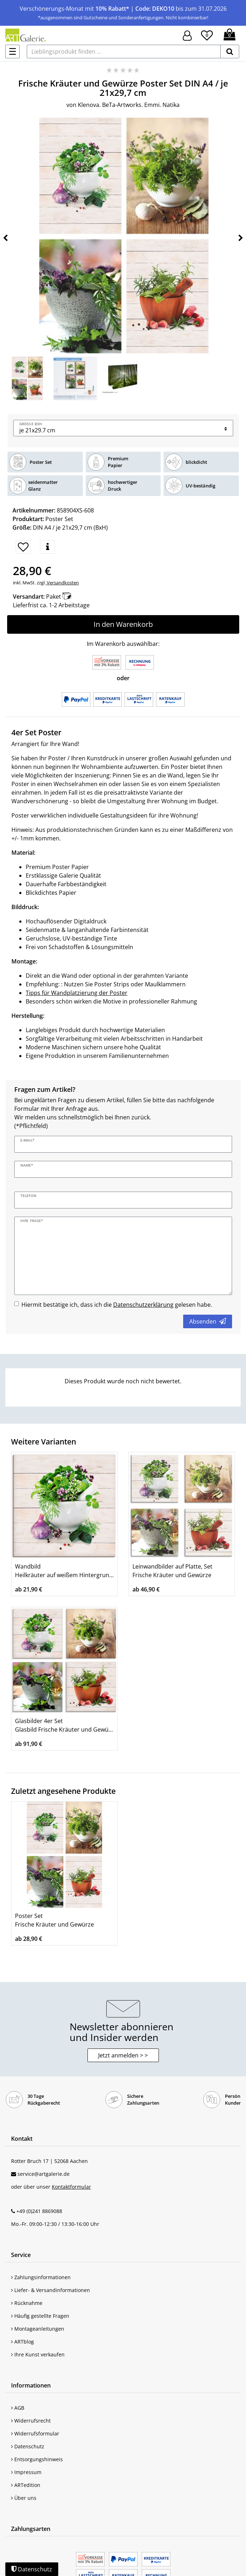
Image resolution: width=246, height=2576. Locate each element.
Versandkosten (62, 582)
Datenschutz (27, 2446)
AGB (17, 2407)
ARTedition (25, 2485)
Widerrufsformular (35, 2433)
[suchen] (229, 51)
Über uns (23, 2497)
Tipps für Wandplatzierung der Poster (76, 993)
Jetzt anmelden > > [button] (123, 2055)
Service (21, 2255)
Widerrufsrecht (31, 2420)
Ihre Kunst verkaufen (38, 2354)
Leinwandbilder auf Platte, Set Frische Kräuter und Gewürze (172, 1570)
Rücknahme (26, 2303)
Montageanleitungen (37, 2328)
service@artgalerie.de (43, 2173)
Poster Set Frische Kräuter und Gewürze (54, 1920)
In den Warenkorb (123, 624)
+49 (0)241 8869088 (39, 2211)
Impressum (26, 2472)
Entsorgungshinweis (37, 2459)
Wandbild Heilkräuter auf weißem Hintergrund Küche (64, 1570)
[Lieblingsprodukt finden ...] (124, 51)
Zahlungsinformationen (41, 2277)
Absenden (207, 1321)
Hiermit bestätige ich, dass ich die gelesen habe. (116, 1305)
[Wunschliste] (207, 34)
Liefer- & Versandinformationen (50, 2290)
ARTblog (22, 2341)
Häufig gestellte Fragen (40, 2315)
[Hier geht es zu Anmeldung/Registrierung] (187, 35)
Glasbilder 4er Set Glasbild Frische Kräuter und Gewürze (64, 1725)
